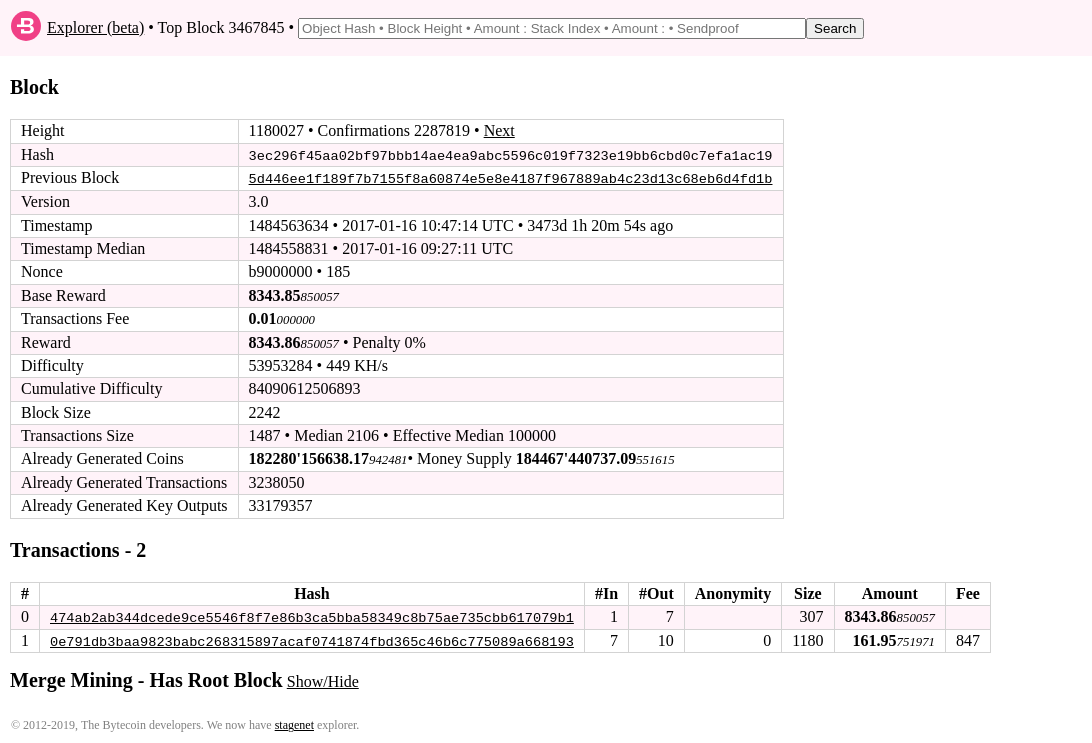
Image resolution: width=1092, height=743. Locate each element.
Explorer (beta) (95, 27)
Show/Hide (323, 680)
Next (499, 130)
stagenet (294, 724)
